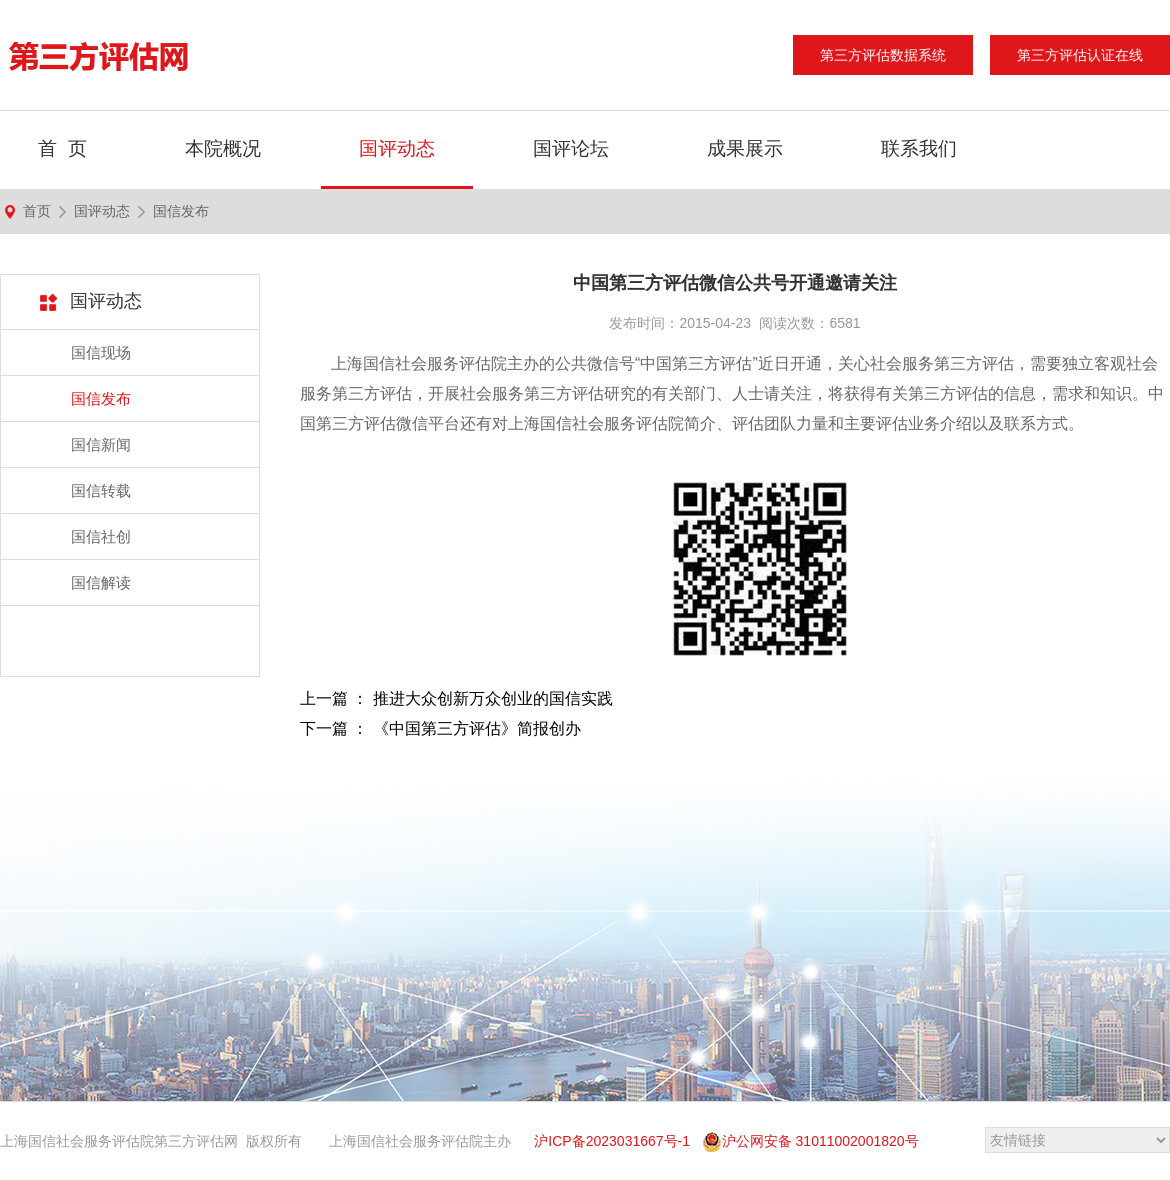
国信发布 (181, 211)
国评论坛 (571, 148)
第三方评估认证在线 (1080, 55)
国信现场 (101, 352)
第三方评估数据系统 (883, 55)
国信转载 (101, 490)
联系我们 (919, 148)
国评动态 (397, 148)
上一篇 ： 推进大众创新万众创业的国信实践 (456, 698)
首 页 (62, 148)
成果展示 (745, 148)
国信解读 (101, 582)
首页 (37, 211)
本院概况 (223, 148)
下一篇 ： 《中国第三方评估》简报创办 (440, 728)
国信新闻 (101, 444)
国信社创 (101, 536)
